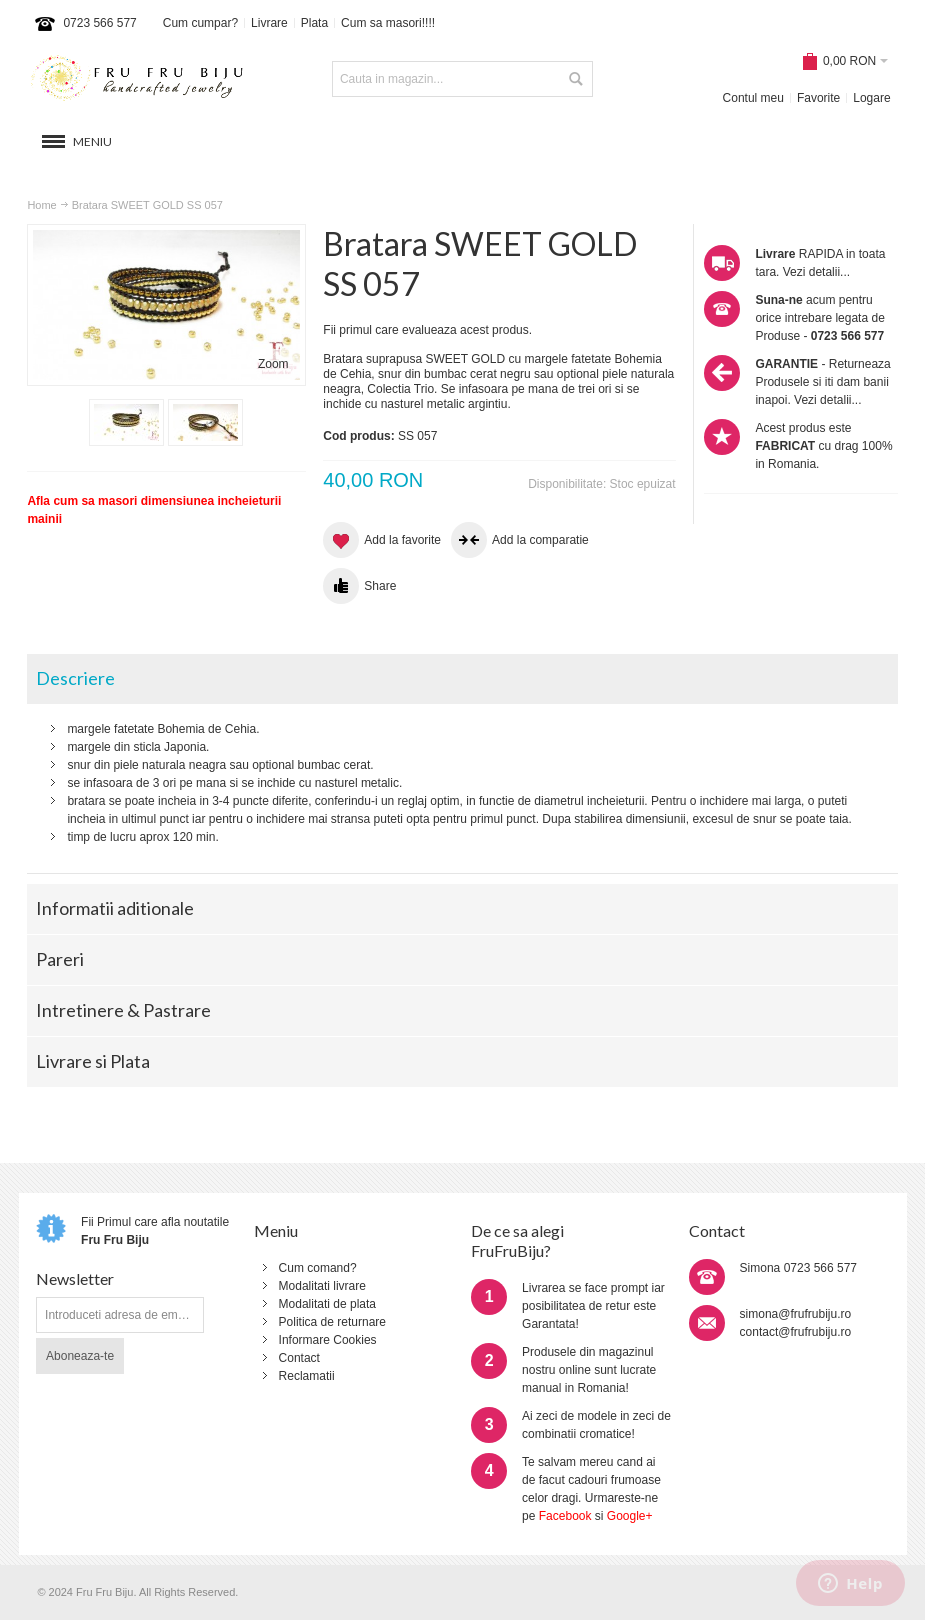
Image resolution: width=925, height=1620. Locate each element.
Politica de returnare (332, 1322)
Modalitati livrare (322, 1286)
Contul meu (753, 98)
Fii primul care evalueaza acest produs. (427, 330)
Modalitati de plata (327, 1304)
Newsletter (75, 1278)
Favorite (818, 98)
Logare (871, 98)
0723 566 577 (99, 23)
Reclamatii (307, 1376)
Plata (314, 23)
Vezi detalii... (816, 272)
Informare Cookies (328, 1340)
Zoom (273, 364)
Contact (299, 1358)
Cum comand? (318, 1268)
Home (41, 205)
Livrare (269, 23)
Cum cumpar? (200, 23)
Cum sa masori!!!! (388, 23)
